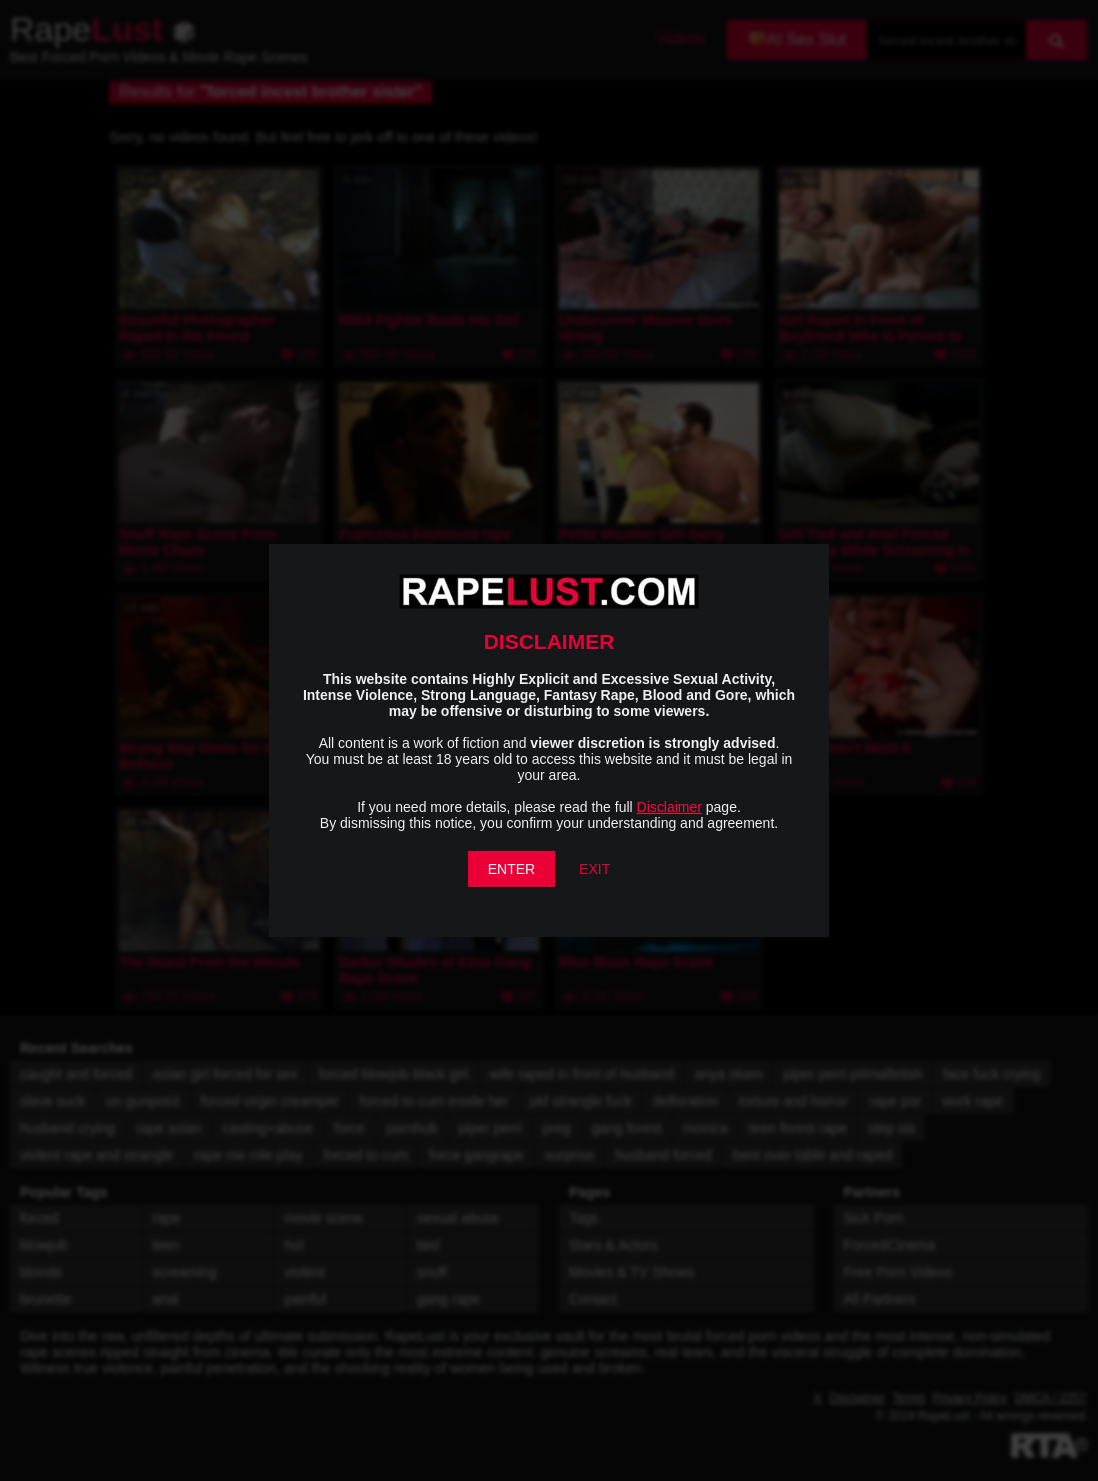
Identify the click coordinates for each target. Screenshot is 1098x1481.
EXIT (594, 869)
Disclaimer (669, 807)
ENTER (511, 869)
